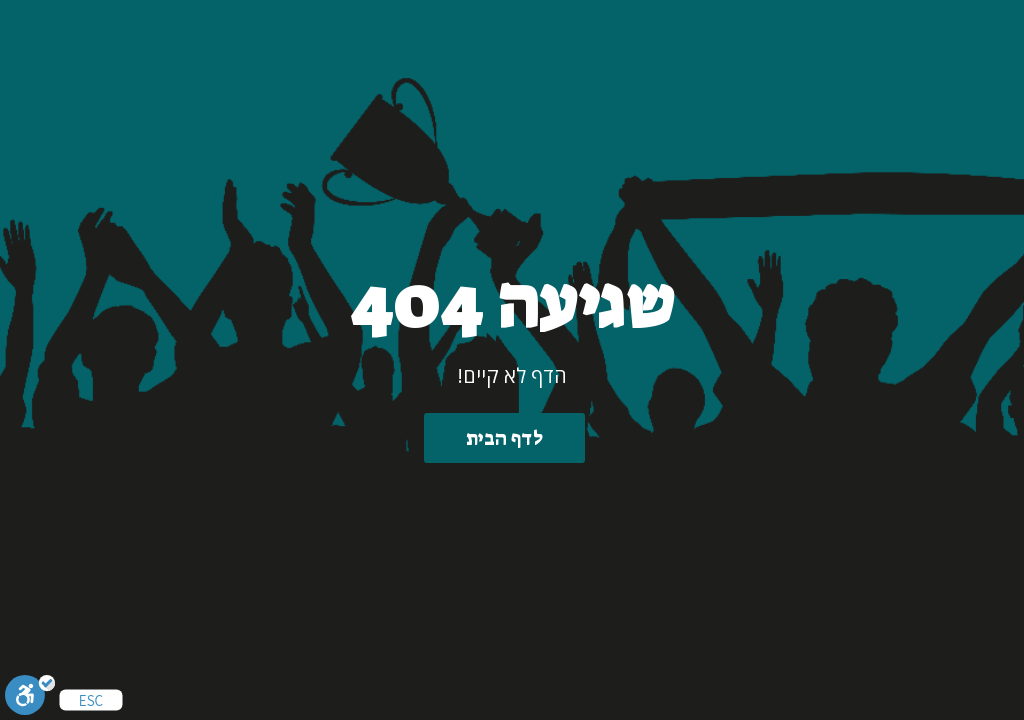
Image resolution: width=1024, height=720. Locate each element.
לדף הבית (504, 438)
